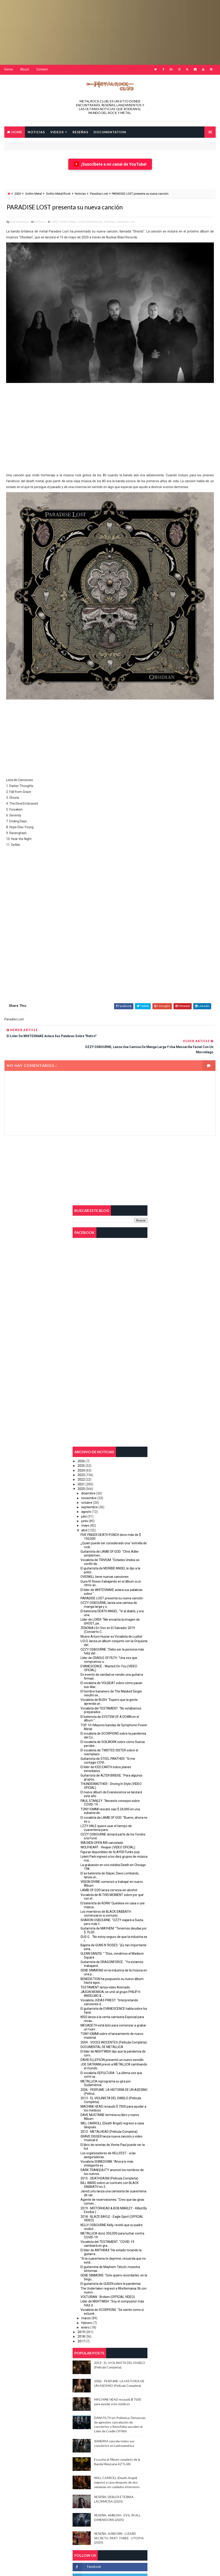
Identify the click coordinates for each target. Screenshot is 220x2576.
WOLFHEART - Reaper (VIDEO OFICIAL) (108, 1837)
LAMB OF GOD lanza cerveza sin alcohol (109, 1880)
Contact (42, 69)
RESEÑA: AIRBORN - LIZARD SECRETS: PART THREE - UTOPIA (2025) (119, 2528)
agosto (86, 1501)
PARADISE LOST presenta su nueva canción (112, 1588)
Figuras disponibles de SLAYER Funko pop (110, 1842)
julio (84, 1506)
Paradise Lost (99, 193)
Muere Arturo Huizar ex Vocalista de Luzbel (111, 1626)
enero (85, 2317)
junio (84, 1511)
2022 (81, 1469)
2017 (81, 2331)
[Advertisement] (110, 31)
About (24, 69)
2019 (81, 2322)
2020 (18, 193)
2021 (81, 1474)
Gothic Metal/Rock (58, 193)
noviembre (89, 1488)
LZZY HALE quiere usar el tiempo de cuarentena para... (106, 1817)
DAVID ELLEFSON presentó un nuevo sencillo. (112, 2050)
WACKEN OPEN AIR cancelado (102, 1832)
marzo (86, 2308)
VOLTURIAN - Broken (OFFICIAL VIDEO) (108, 2286)
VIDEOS (57, 131)
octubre (86, 1492)
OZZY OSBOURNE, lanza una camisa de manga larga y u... (109, 1594)
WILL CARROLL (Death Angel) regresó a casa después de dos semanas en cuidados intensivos (117, 2472)
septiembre (89, 1497)
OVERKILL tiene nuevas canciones (105, 1567)
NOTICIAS (36, 131)
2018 (81, 2326)
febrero (86, 2313)
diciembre (88, 1483)
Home (8, 69)
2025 (81, 1455)
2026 (81, 1451)
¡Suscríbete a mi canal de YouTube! (110, 164)
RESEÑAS (80, 131)
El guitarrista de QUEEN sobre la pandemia (111, 2274)
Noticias (80, 193)
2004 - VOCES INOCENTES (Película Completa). (114, 2032)
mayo (85, 1515)
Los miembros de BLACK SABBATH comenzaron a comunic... (106, 1903)
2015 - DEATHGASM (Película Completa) (109, 2168)
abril (84, 1520)
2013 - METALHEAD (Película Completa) (109, 2121)
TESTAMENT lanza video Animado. (106, 1977)
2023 (81, 1465)
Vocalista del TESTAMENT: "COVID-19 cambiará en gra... (107, 2233)
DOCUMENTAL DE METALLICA (102, 2037)
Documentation (110, 131)
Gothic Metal (33, 193)
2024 (81, 1460)
